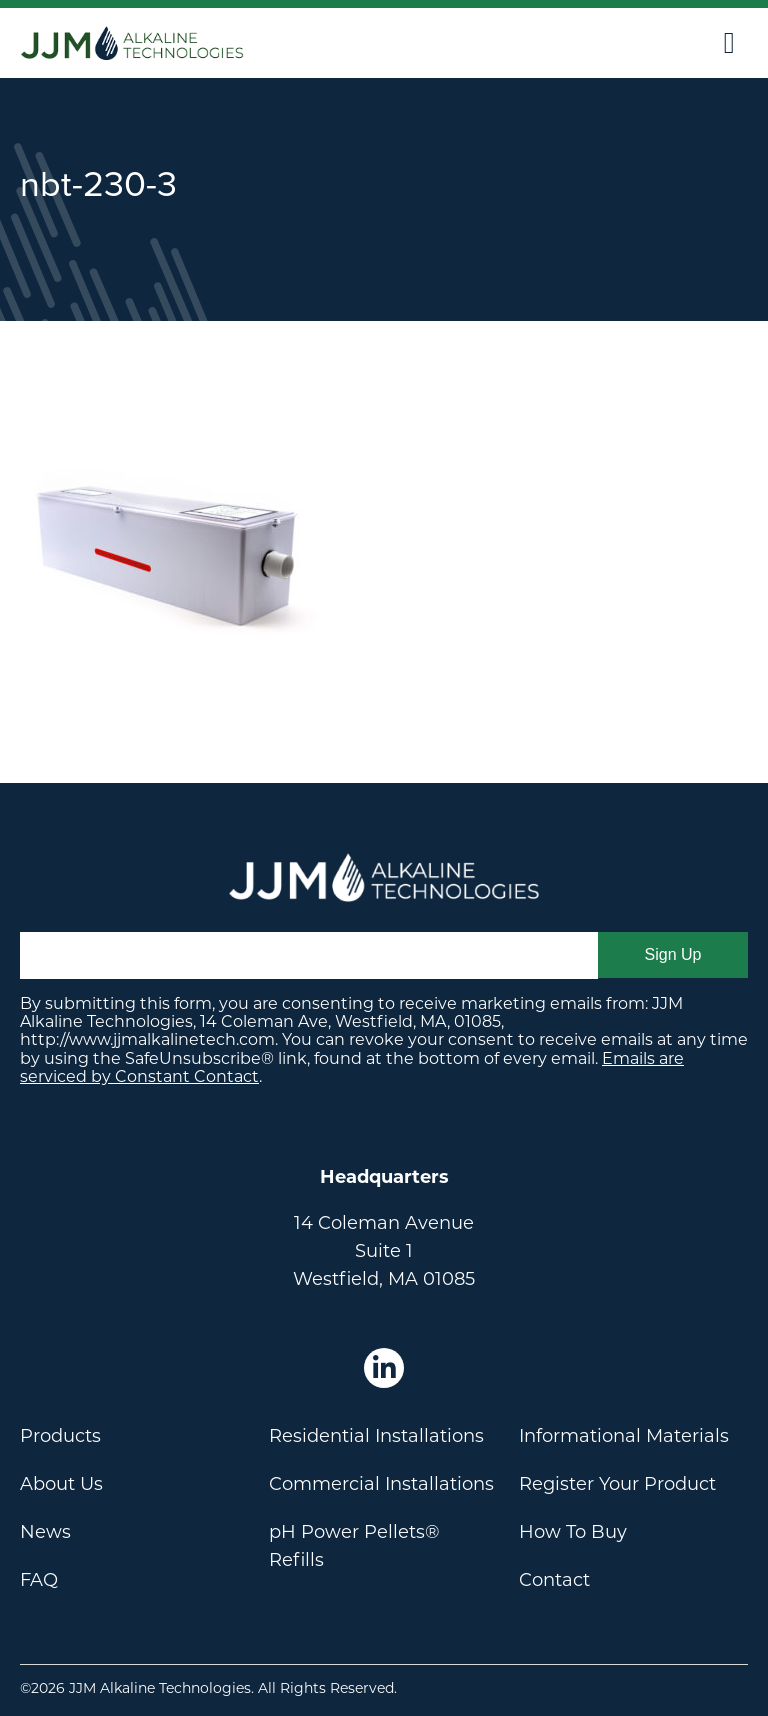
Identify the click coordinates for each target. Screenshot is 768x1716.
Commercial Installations (381, 1484)
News (45, 1532)
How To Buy (573, 1532)
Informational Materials (624, 1436)
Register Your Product (617, 1484)
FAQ (39, 1580)
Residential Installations (376, 1436)
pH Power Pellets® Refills (354, 1546)
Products (60, 1436)
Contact (554, 1580)
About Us (61, 1484)
